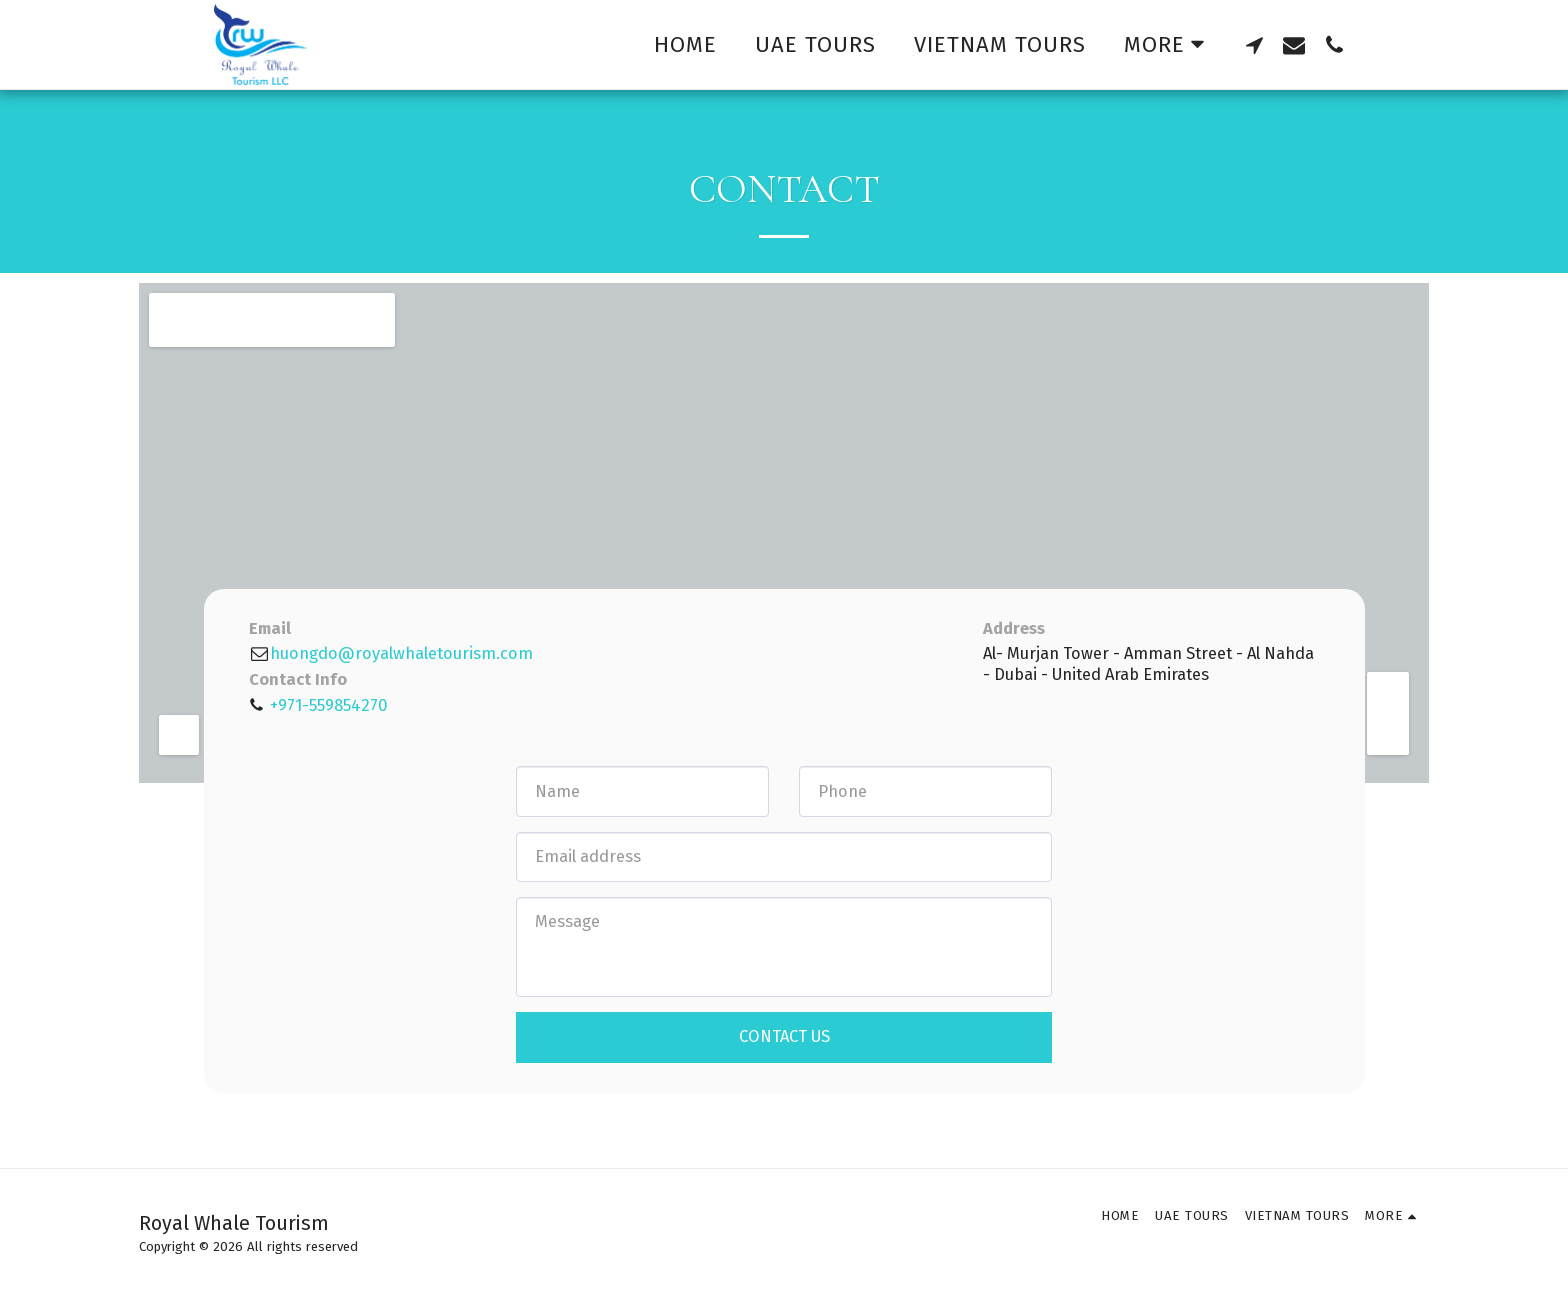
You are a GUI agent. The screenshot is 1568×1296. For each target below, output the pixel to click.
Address (1014, 628)
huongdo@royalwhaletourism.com (391, 653)
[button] (1254, 44)
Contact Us (784, 1036)
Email (270, 628)
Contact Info (298, 679)
